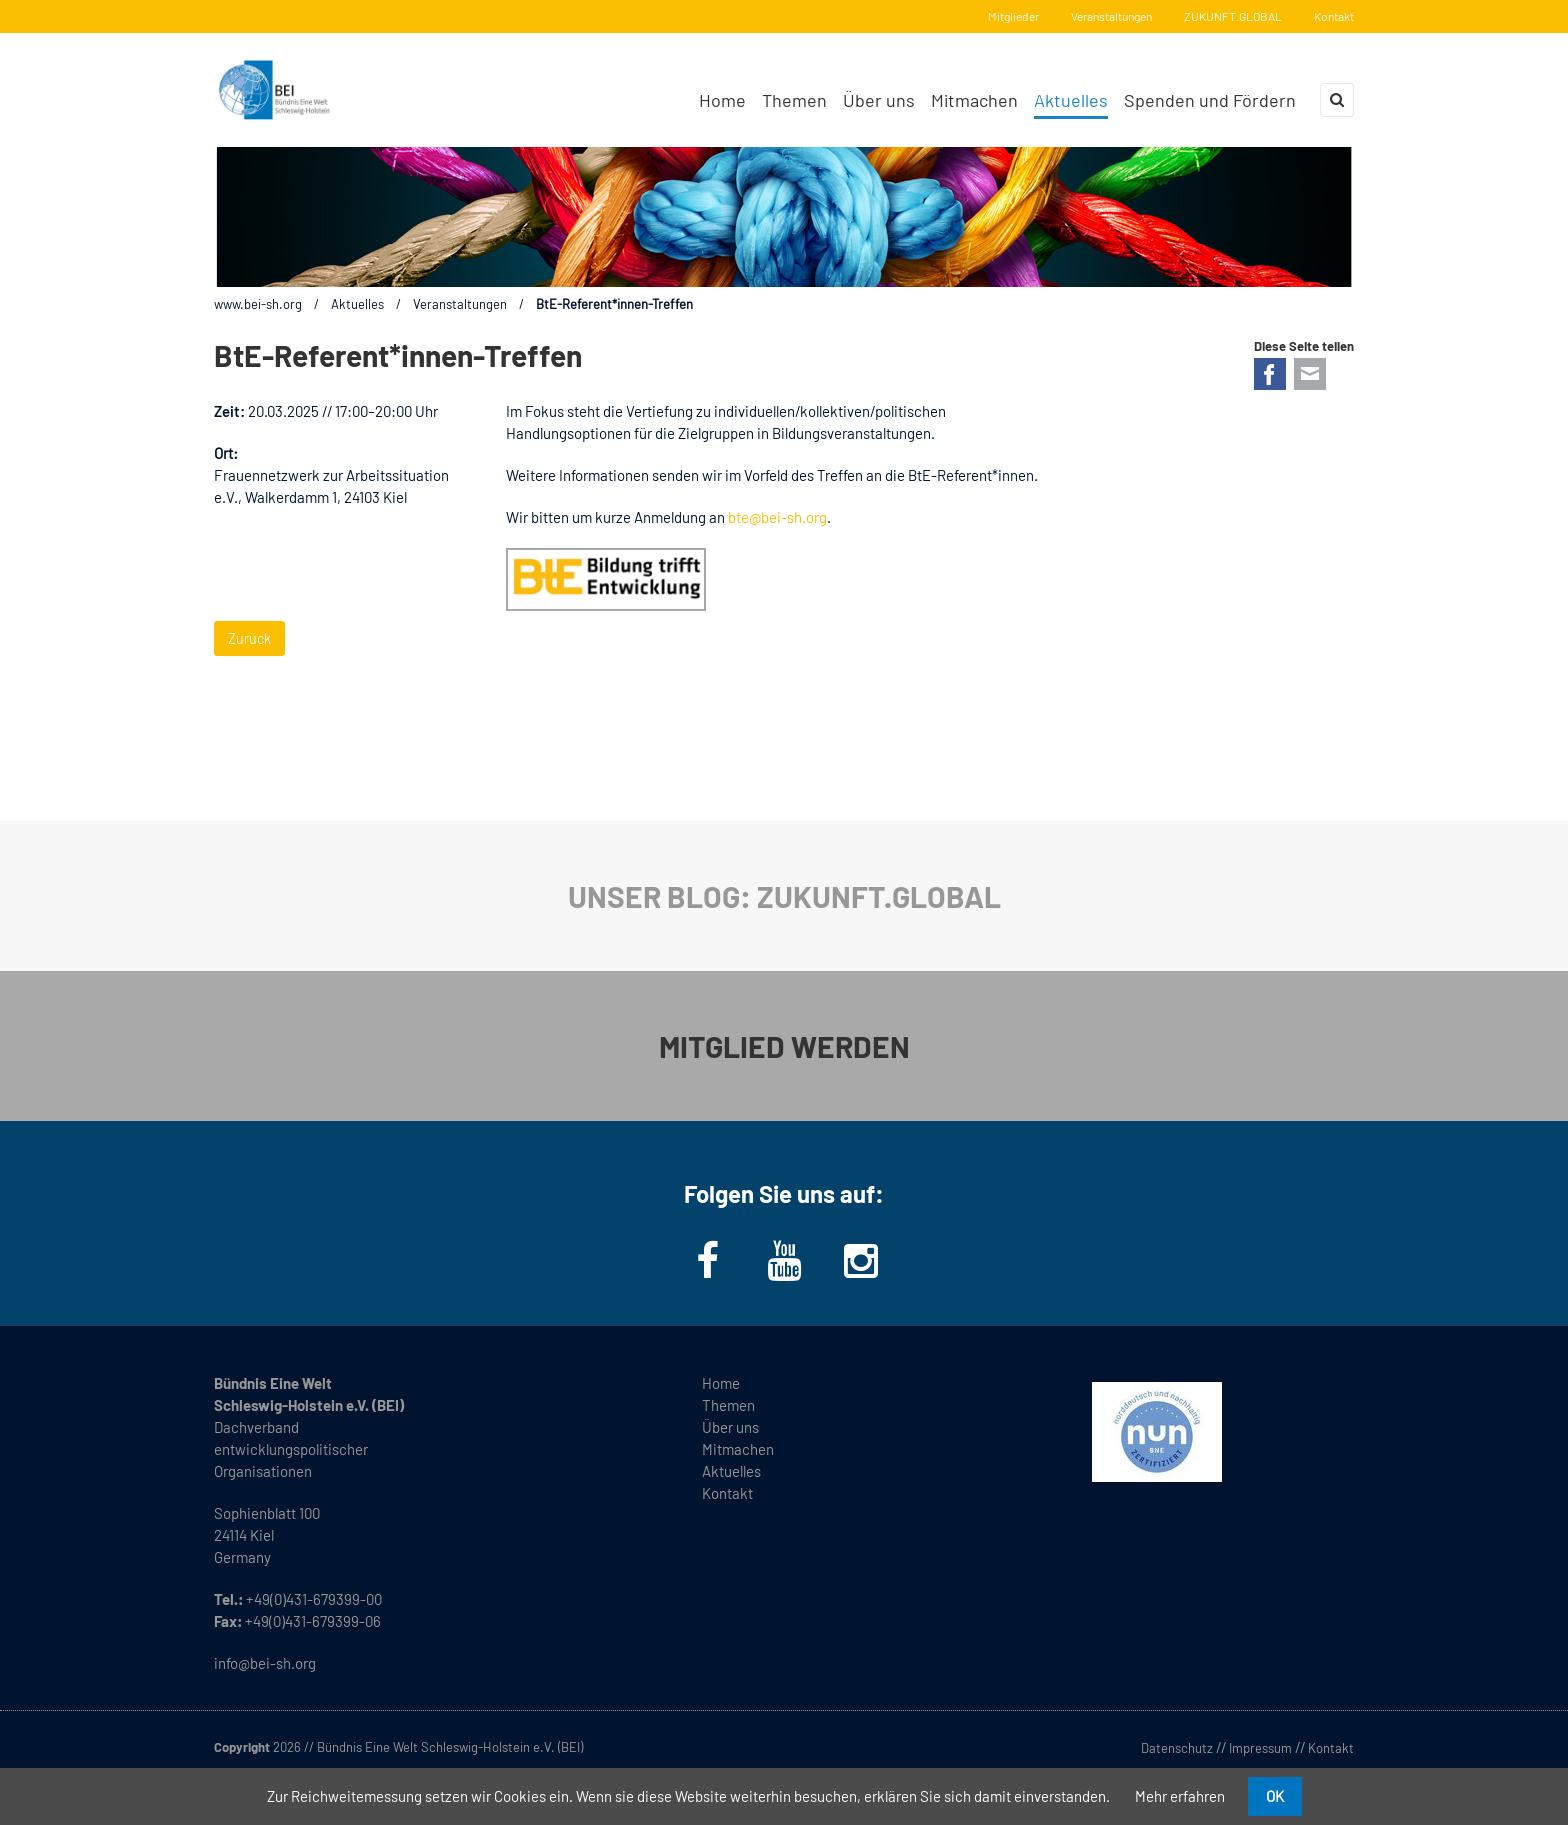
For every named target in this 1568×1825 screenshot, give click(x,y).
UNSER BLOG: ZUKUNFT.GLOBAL (784, 896)
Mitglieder (1013, 16)
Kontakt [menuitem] (727, 1493)
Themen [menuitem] (794, 100)
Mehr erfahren (1180, 1796)
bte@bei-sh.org (777, 517)
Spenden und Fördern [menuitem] (1210, 100)
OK (1275, 1796)
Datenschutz (1177, 1748)
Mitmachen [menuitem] (974, 100)
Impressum (1260, 1748)
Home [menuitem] (722, 100)
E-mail (1310, 374)
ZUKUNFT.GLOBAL (1233, 16)
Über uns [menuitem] (879, 100)
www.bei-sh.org (258, 304)
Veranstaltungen (1111, 16)
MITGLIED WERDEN (784, 1046)
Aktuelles (357, 304)
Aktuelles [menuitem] (1071, 100)
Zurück (249, 638)
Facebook (1270, 374)
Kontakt (1334, 16)
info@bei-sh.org (265, 1663)
